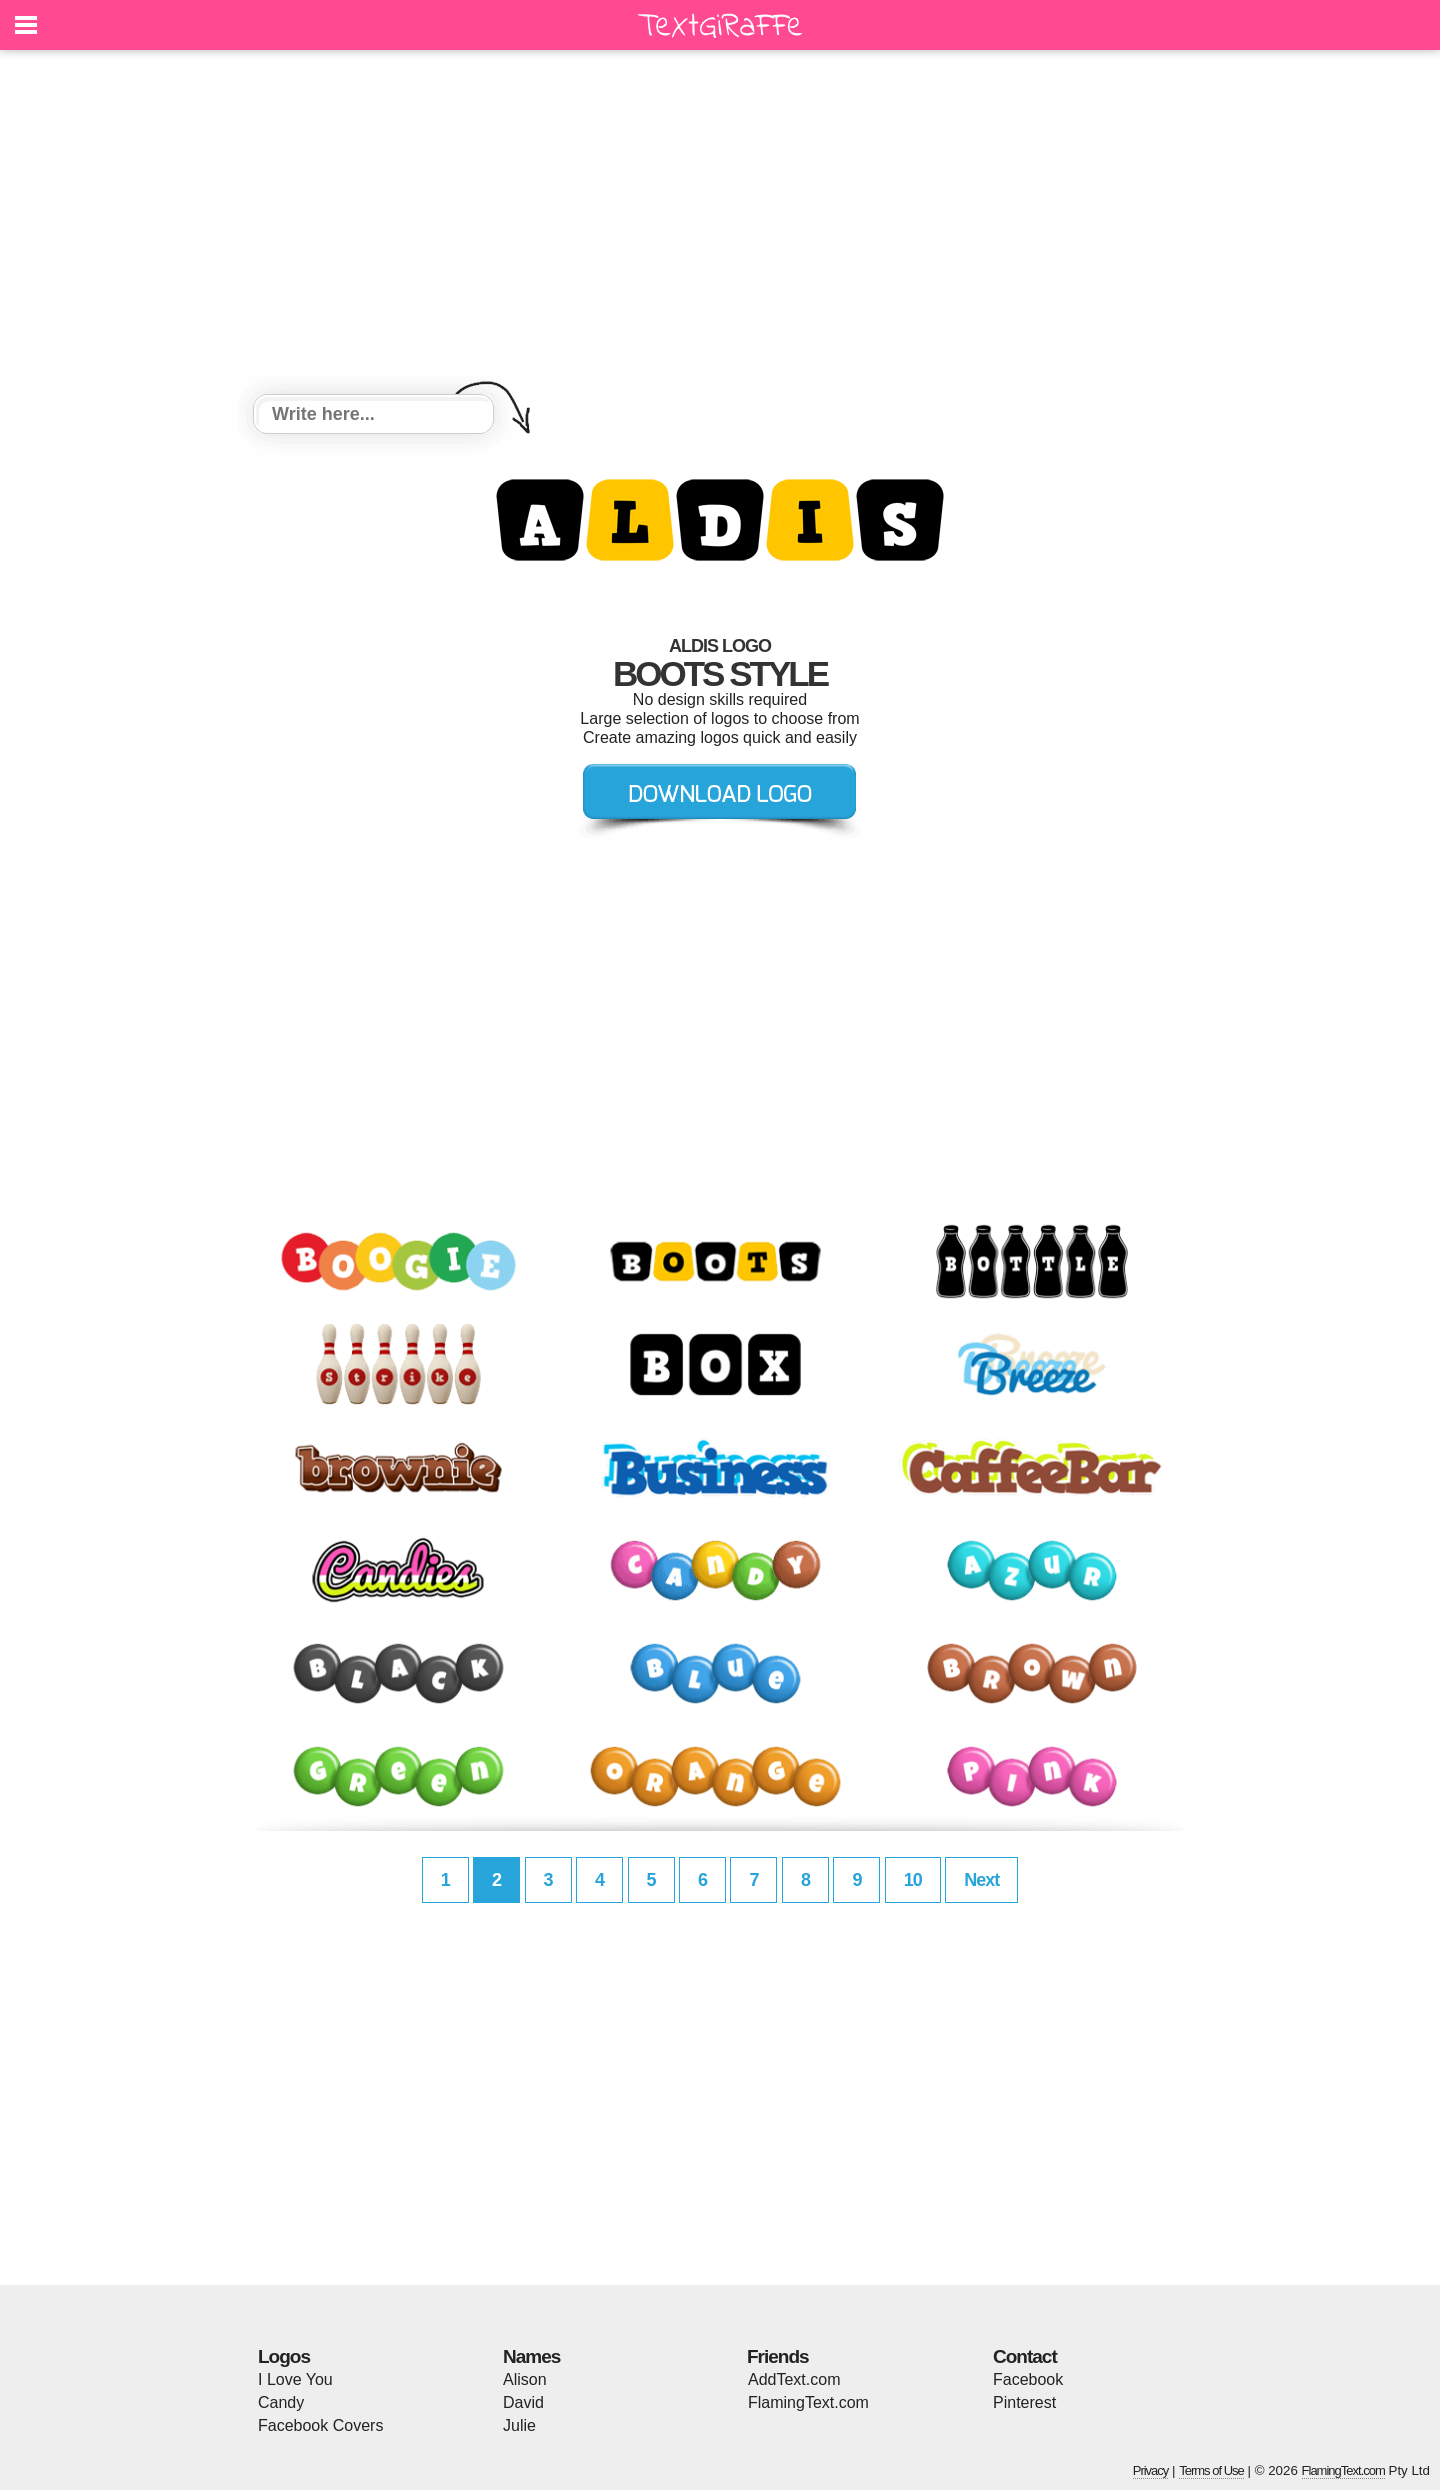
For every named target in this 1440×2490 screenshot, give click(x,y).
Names (531, 2356)
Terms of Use (1211, 2470)
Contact (1025, 2356)
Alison (525, 2379)
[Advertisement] (720, 225)
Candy (281, 2402)
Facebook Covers (320, 2425)
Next (981, 1880)
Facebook (1028, 2379)
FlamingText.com (808, 2402)
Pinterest (1024, 2402)
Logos (284, 2356)
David (523, 2402)
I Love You (295, 2379)
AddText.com (794, 2379)
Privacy (1151, 2470)
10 (913, 1880)
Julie (519, 2425)
